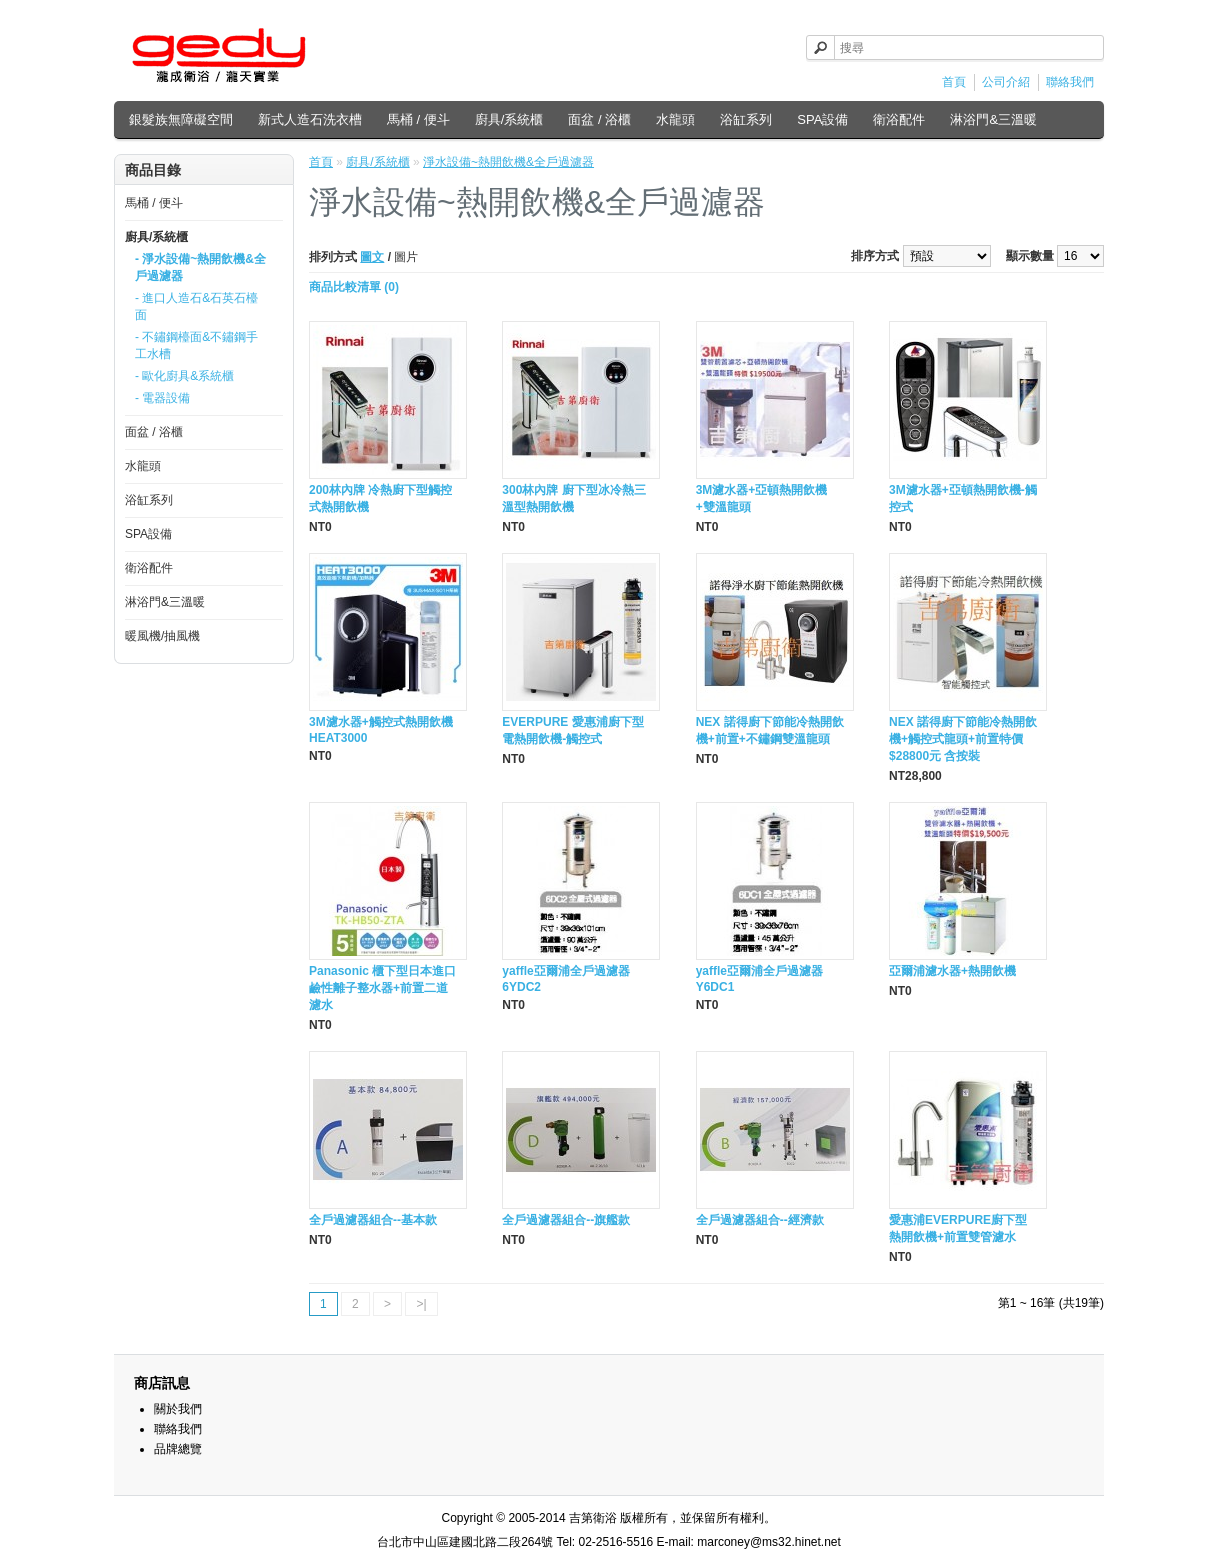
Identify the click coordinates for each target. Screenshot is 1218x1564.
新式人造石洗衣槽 (310, 119)
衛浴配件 (899, 119)
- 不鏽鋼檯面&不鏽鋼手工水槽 (196, 345)
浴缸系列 (746, 119)
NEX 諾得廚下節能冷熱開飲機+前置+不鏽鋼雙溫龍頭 (770, 730)
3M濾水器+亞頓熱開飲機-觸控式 (963, 498)
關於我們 (178, 1409)
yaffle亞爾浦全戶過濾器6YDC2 (565, 979)
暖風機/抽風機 (162, 636)
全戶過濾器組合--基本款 (373, 1220)
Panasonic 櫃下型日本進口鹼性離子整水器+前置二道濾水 (382, 988)
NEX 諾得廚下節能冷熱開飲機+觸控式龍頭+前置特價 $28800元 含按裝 (963, 739)
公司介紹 (1006, 82)
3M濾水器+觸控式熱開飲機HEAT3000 (381, 730)
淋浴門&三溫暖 (993, 119)
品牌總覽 (178, 1449)
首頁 (954, 82)
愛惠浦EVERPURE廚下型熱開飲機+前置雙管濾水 (958, 1228)
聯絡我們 (1070, 82)
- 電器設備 (162, 398)
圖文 (372, 257)
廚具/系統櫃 (509, 119)
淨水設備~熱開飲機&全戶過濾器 (508, 162)
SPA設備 (822, 119)
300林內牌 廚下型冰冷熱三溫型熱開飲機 (573, 498)
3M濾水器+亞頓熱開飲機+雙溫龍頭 (762, 498)
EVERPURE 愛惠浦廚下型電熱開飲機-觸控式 (572, 730)
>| (421, 1304)
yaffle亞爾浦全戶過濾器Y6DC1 (759, 979)
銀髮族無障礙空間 (181, 119)
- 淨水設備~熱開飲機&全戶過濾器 (200, 267)
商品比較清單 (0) (354, 287)
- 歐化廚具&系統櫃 (184, 376)
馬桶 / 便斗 (418, 119)
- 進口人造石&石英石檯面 (196, 306)
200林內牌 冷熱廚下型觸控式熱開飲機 (380, 498)
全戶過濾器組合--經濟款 (760, 1220)
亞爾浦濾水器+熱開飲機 (952, 971)
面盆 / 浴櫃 (599, 119)
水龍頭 (675, 119)
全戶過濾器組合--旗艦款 (566, 1220)
